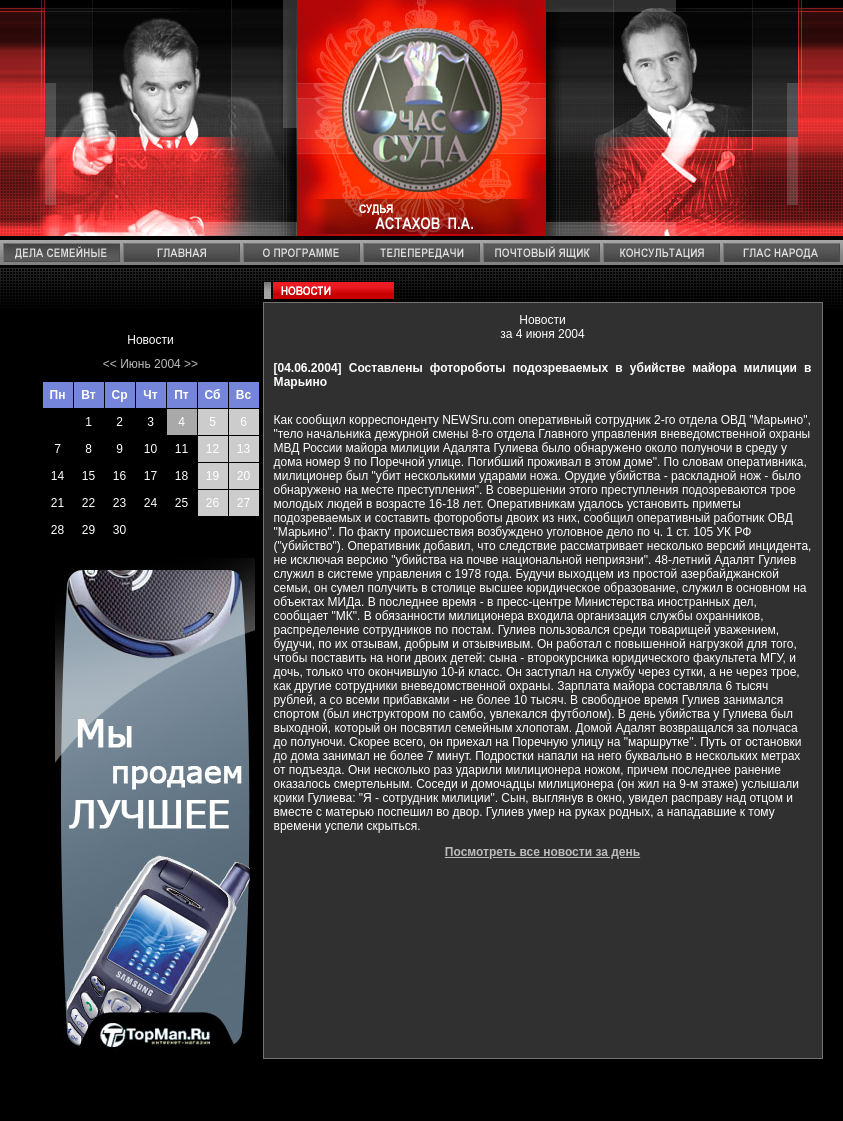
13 (243, 449)
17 (150, 476)
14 (57, 476)
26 (212, 503)
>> (191, 364)
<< (110, 364)
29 (88, 530)
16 (119, 476)
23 (119, 503)
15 (88, 476)
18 (181, 476)
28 (57, 530)
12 (212, 449)
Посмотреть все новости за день (542, 852)
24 (150, 503)
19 (212, 476)
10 (150, 449)
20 (243, 476)
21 (57, 503)
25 (181, 503)
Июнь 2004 (150, 364)
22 (88, 503)
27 (243, 503)
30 (119, 530)
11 (181, 449)
